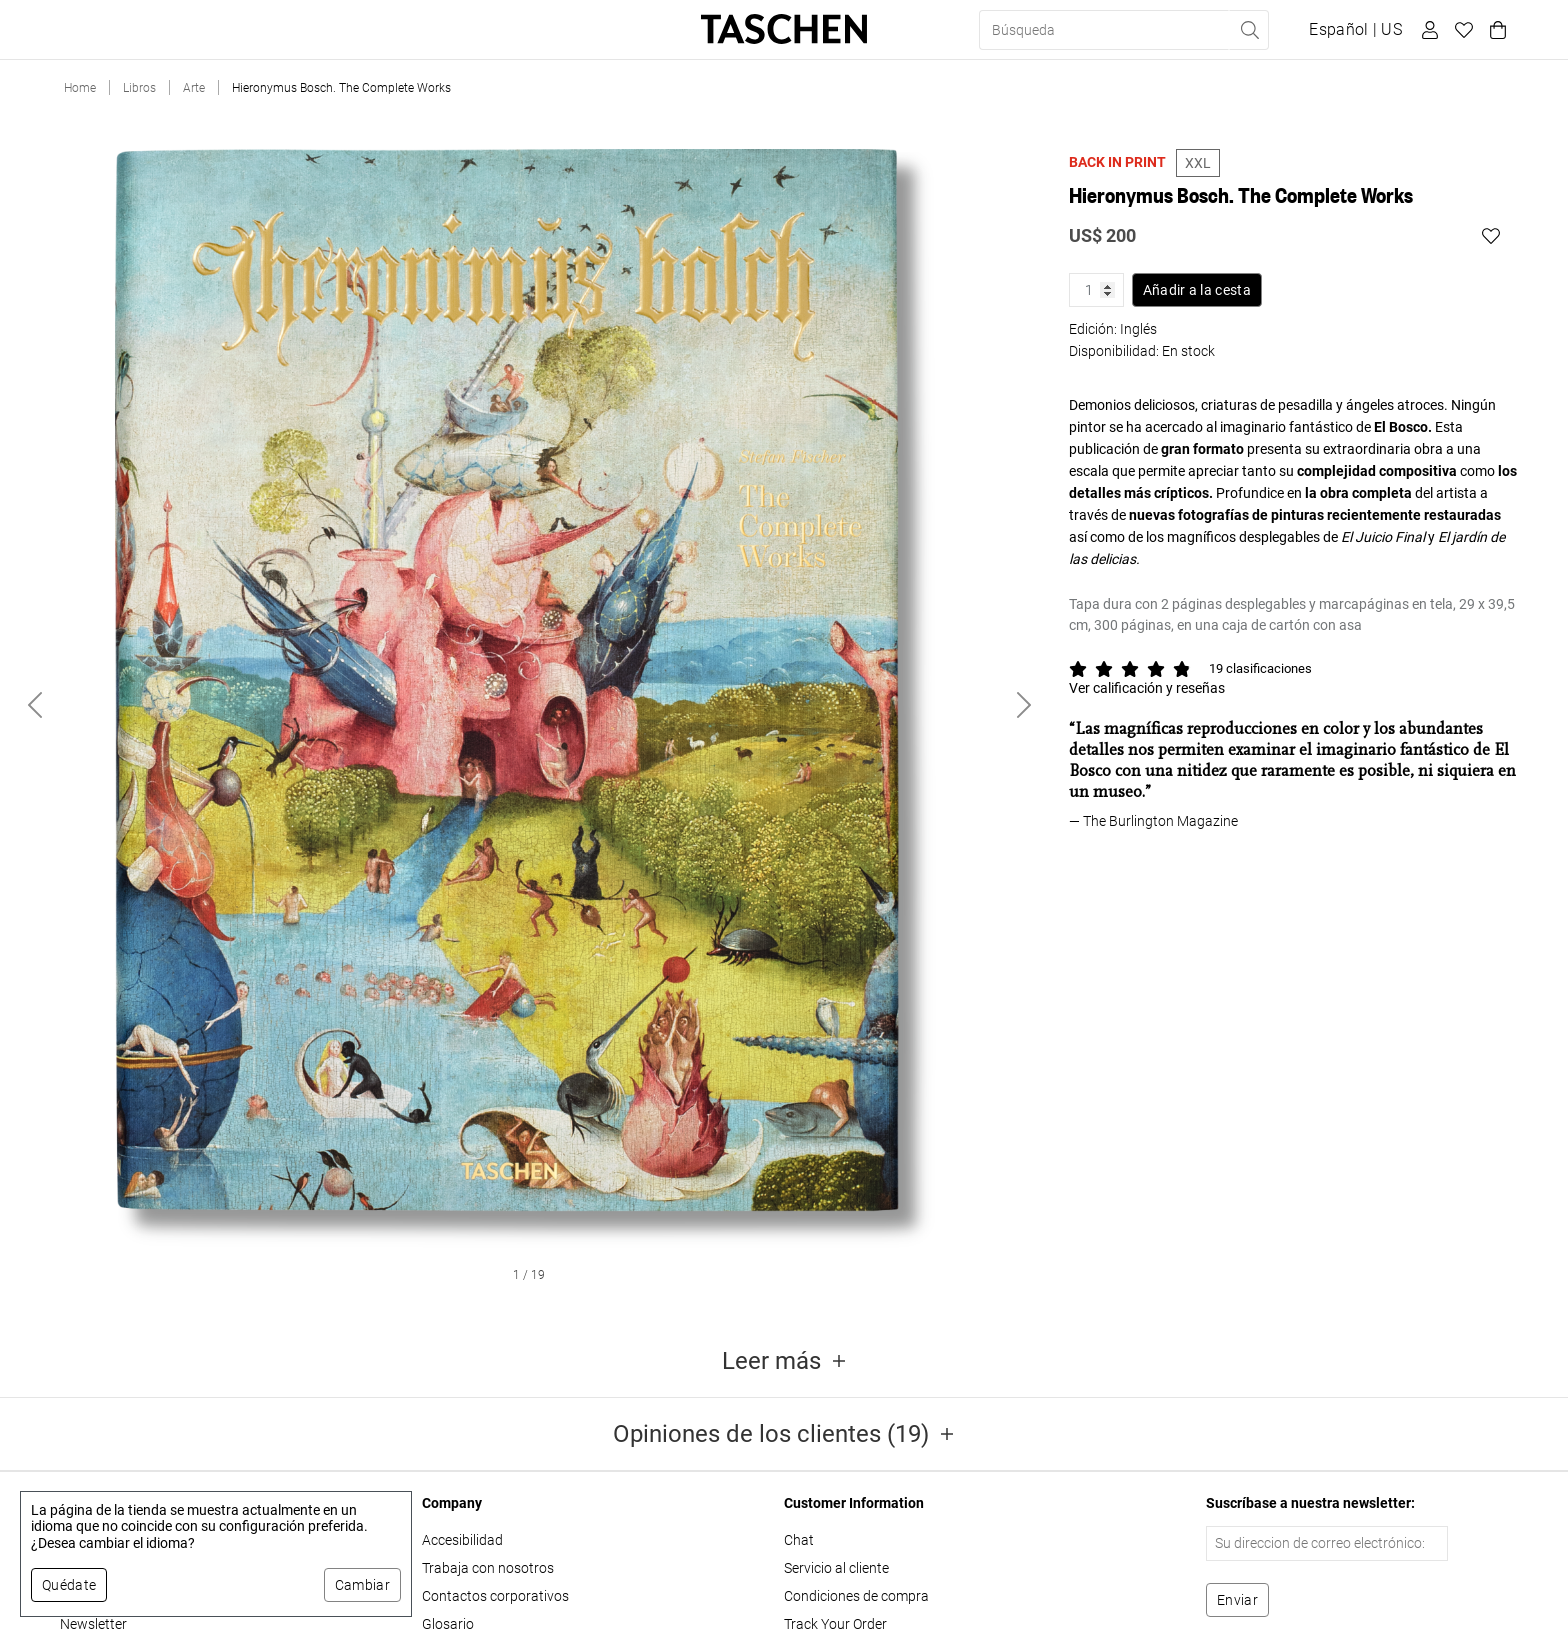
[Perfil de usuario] (1427, 30)
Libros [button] (89, 30)
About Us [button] (509, 30)
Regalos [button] (339, 30)
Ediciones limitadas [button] (210, 30)
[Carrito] (1495, 30)
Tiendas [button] (423, 30)
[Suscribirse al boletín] (1237, 1600)
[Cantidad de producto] (1096, 290)
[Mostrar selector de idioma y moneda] (1355, 30)
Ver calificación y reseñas (1147, 688)
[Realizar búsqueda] (1249, 30)
